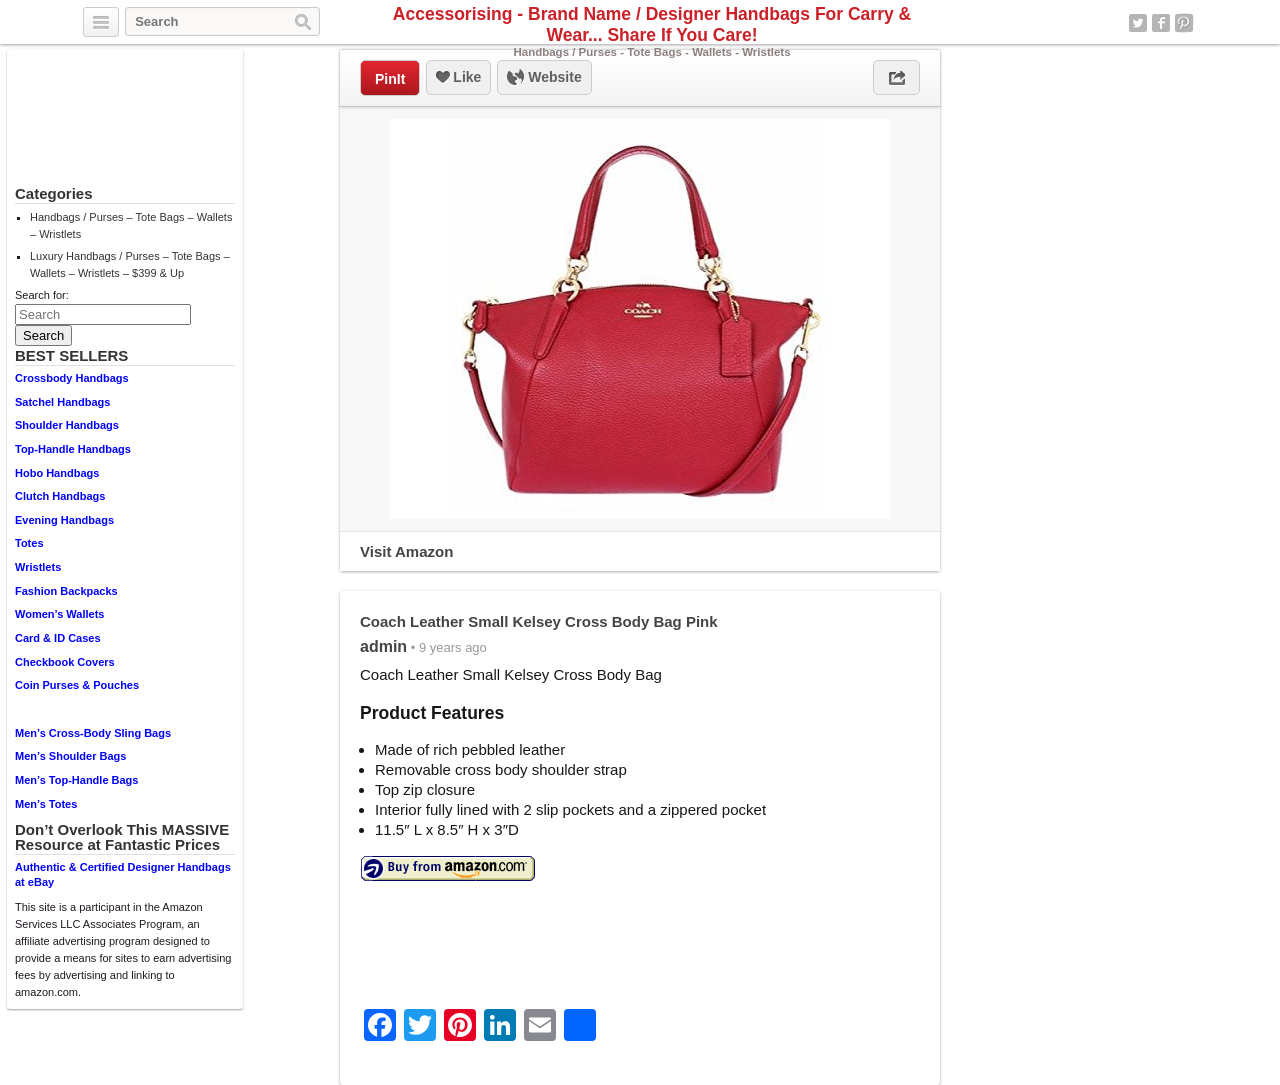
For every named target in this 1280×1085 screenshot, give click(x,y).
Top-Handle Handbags (73, 449)
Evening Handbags (64, 520)
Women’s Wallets (59, 614)
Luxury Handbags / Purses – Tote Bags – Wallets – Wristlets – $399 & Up (130, 264)
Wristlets (38, 567)
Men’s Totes (46, 804)
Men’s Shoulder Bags (70, 756)
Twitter (1138, 23)
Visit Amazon (406, 551)
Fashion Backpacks (66, 591)
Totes (29, 543)
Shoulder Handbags (67, 425)
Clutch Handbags (60, 496)
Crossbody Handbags (72, 378)
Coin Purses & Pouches (77, 685)
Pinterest (1184, 23)
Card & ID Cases (58, 638)
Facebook (1161, 23)
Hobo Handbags (57, 473)
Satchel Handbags (62, 402)
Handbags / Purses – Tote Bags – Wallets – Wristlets (131, 225)
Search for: (42, 295)
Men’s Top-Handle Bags (76, 780)
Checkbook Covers (65, 662)
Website (544, 78)
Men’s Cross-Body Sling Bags (93, 733)
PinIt (390, 79)
